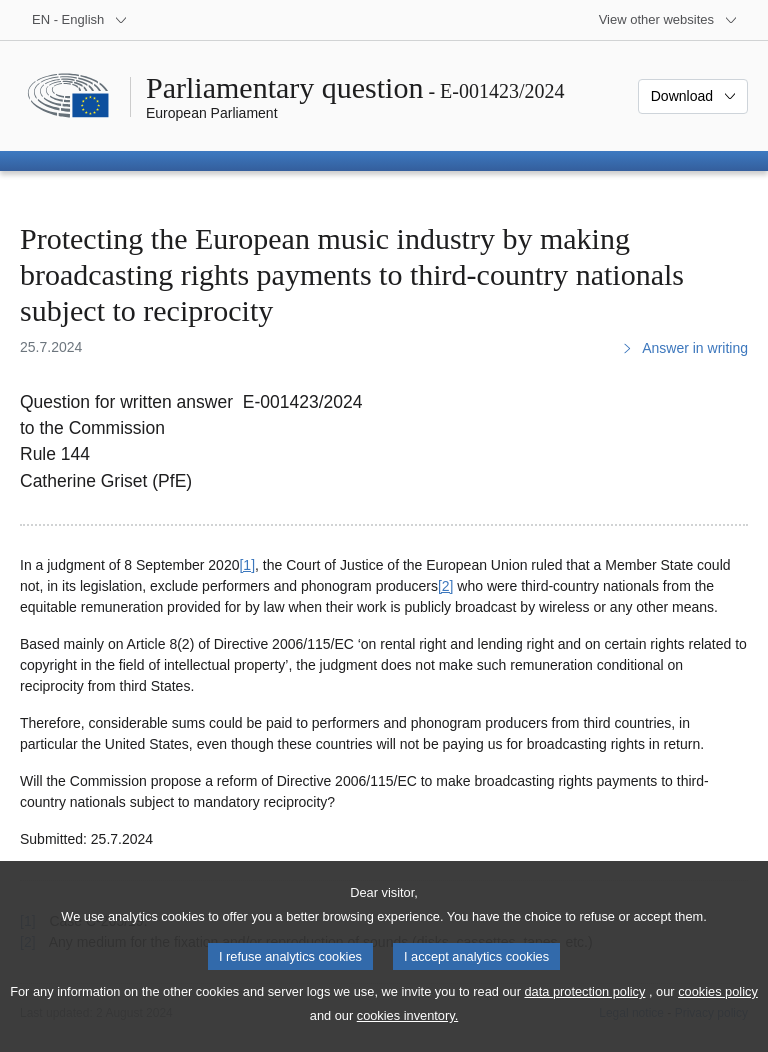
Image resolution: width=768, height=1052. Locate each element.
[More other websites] (668, 20)
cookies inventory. (407, 1035)
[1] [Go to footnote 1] (247, 565)
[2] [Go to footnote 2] (446, 586)
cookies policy (718, 1011)
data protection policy (584, 1011)
